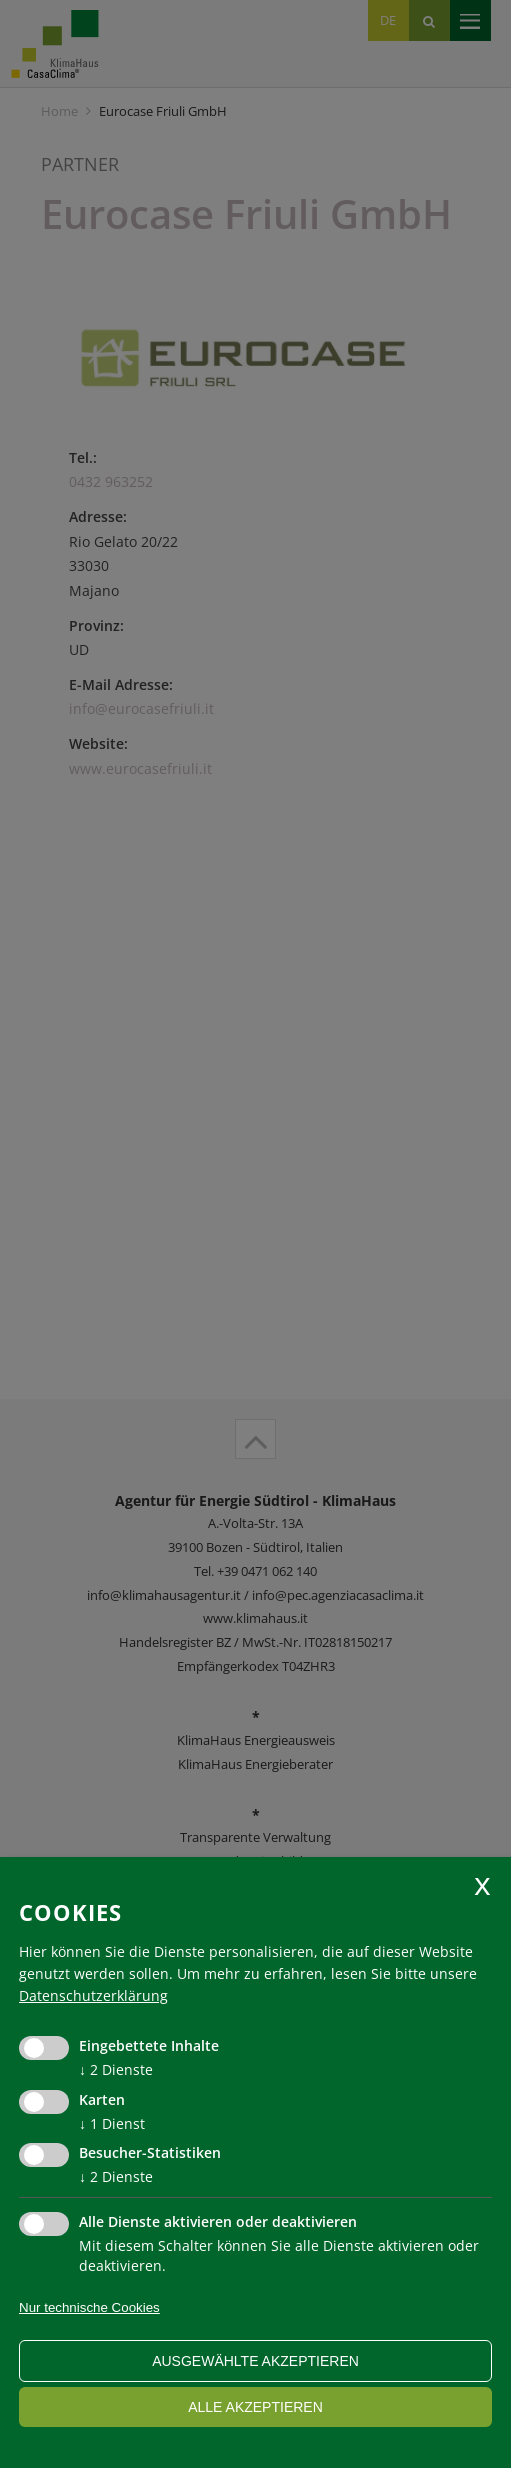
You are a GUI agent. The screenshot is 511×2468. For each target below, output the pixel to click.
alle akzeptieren (255, 2407)
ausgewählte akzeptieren (255, 2361)
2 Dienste (116, 2069)
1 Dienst (112, 2123)
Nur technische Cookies (89, 2307)
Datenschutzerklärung (93, 1995)
